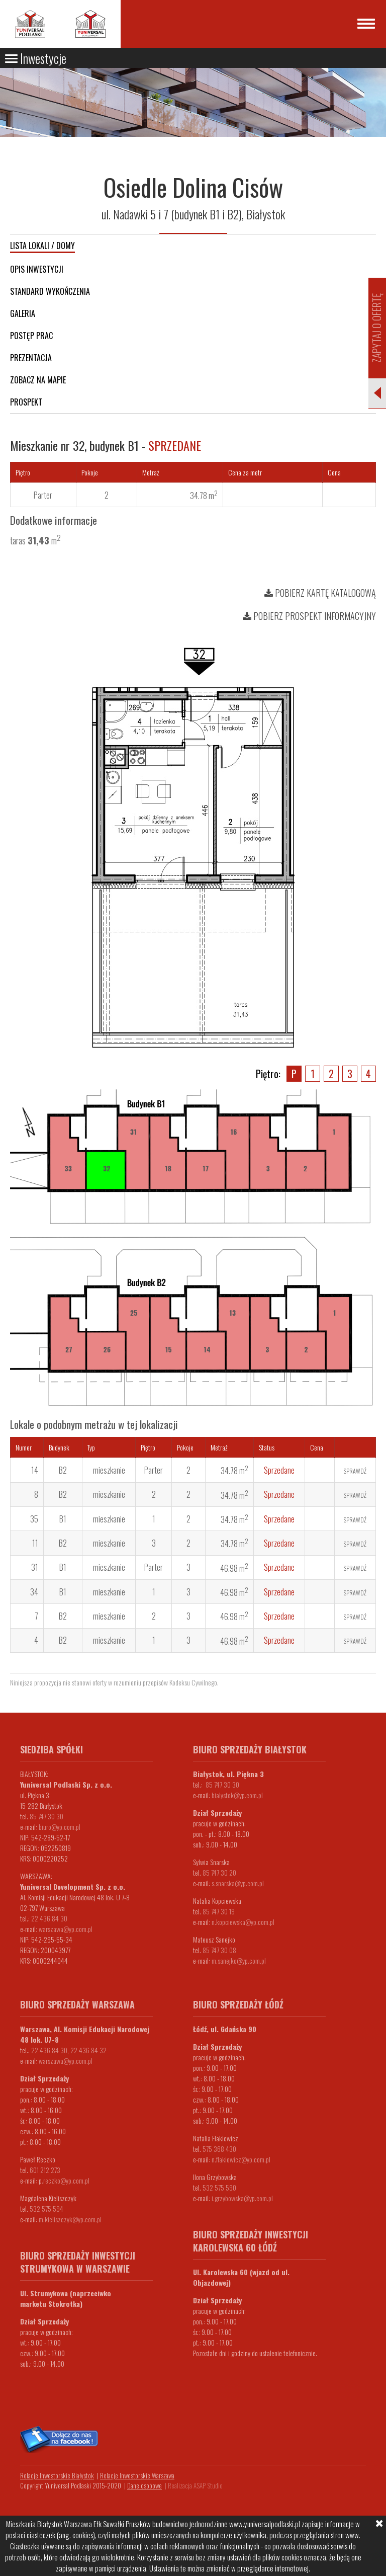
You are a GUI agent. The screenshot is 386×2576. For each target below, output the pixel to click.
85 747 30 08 (219, 1950)
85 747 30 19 (219, 1911)
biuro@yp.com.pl (59, 1826)
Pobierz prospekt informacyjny (309, 615)
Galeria (22, 313)
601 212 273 (45, 2169)
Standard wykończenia (50, 291)
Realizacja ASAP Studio (195, 2485)
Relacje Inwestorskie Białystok (57, 2475)
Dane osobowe (144, 2485)
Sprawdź (355, 1471)
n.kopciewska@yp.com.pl (243, 1921)
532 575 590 (219, 2187)
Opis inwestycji (36, 269)
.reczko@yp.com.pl (65, 2180)
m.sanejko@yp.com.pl (239, 1960)
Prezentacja (31, 358)
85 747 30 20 (219, 1872)
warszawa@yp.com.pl (65, 1928)
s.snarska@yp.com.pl (238, 1883)
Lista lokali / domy (42, 245)
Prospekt (26, 402)
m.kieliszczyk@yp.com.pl (70, 2219)
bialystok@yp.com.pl (237, 1795)
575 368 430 (219, 2148)
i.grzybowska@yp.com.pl (242, 2198)
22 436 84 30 (49, 1918)
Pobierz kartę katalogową (320, 592)
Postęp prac (31, 336)
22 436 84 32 (88, 2050)
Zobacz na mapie (38, 380)
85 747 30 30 (46, 1816)
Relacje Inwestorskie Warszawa (137, 2475)
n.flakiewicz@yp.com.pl (241, 2159)
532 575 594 (46, 2208)
